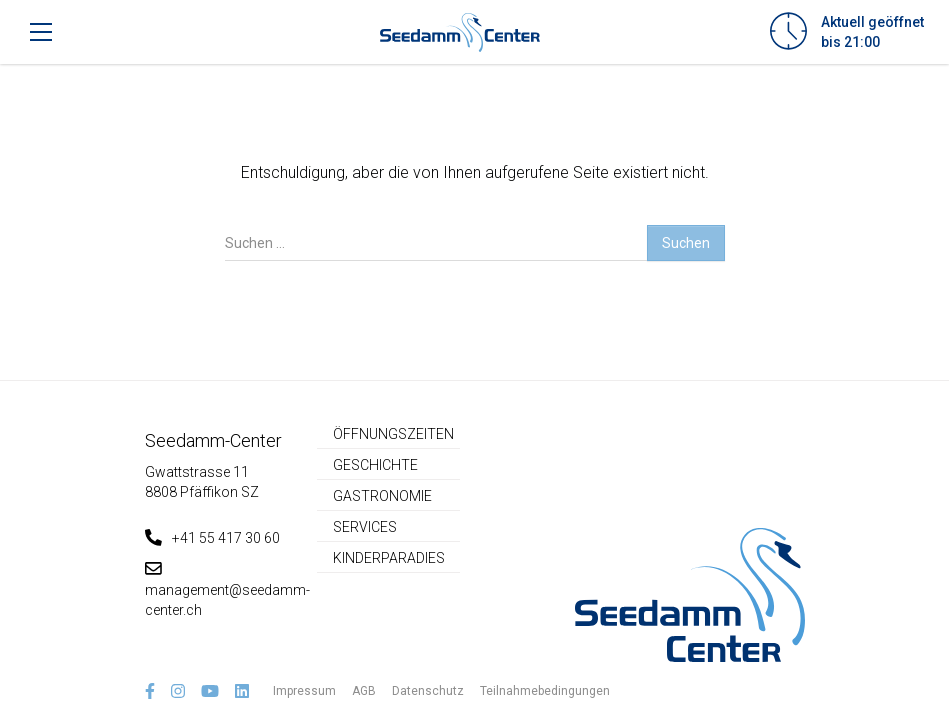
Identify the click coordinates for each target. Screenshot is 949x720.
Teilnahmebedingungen (545, 691)
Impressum (304, 691)
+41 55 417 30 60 (212, 538)
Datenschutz (428, 691)
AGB (364, 691)
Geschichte (375, 465)
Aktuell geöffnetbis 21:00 (872, 32)
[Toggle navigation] (41, 32)
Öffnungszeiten (393, 434)
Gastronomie (382, 496)
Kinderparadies (389, 558)
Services (365, 527)
